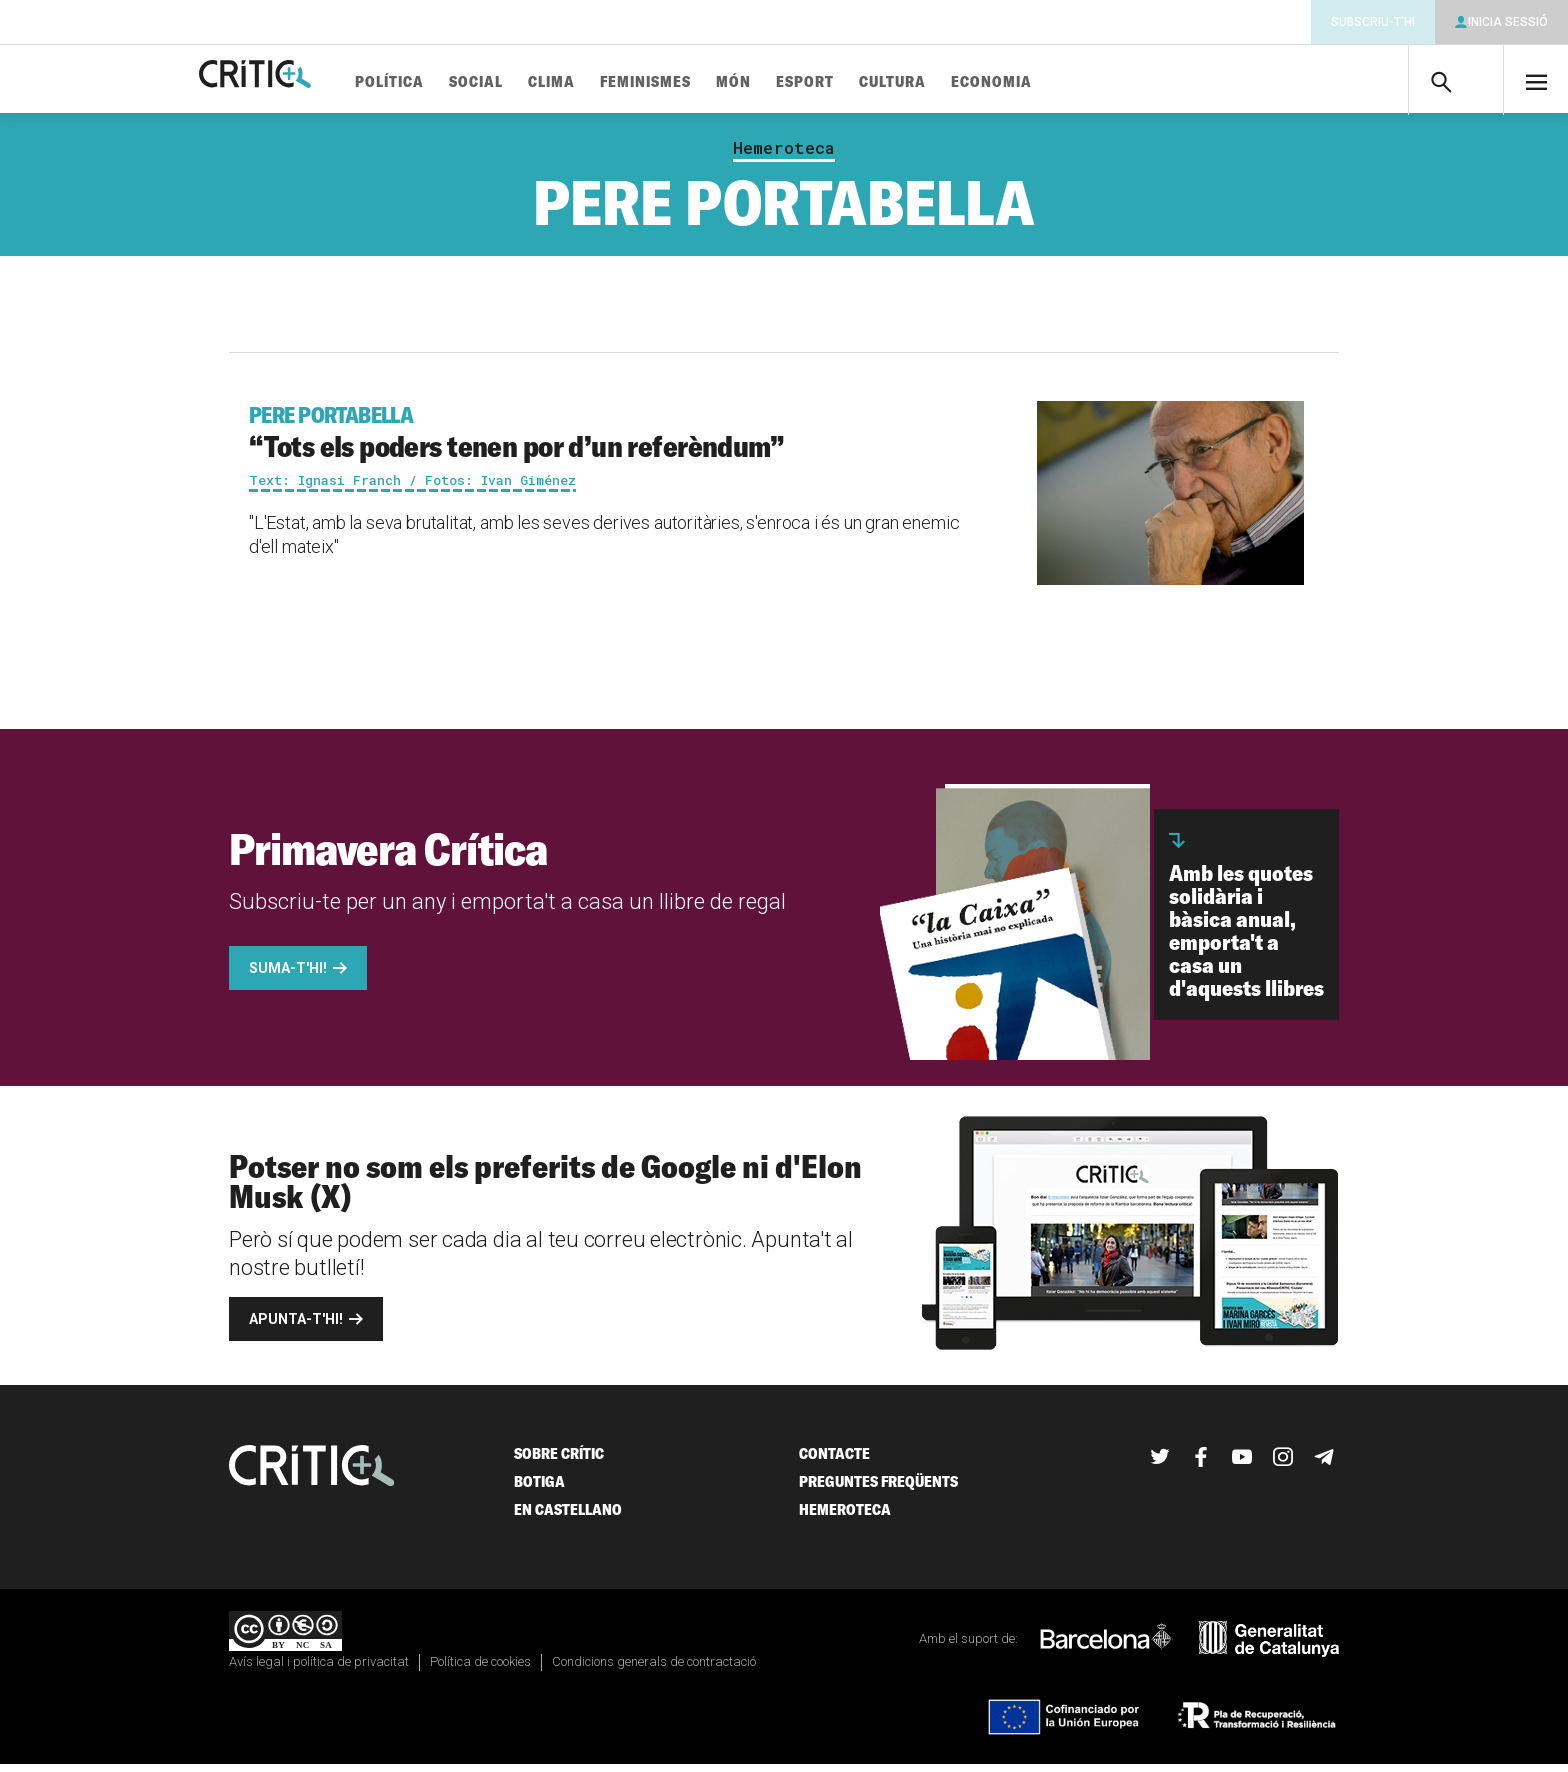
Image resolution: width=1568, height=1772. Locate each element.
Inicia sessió (1508, 22)
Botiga (539, 1489)
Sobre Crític (559, 1461)
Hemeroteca (784, 156)
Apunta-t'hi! (296, 1327)
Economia (1052, 82)
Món (794, 82)
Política (450, 82)
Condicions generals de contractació (654, 1669)
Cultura (953, 82)
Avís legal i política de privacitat (319, 1669)
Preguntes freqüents (878, 1489)
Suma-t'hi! (288, 976)
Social (537, 82)
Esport (866, 82)
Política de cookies (480, 1669)
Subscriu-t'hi (1373, 22)
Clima (612, 82)
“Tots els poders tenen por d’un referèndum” (610, 440)
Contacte (834, 1461)
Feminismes (706, 82)
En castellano (568, 1517)
